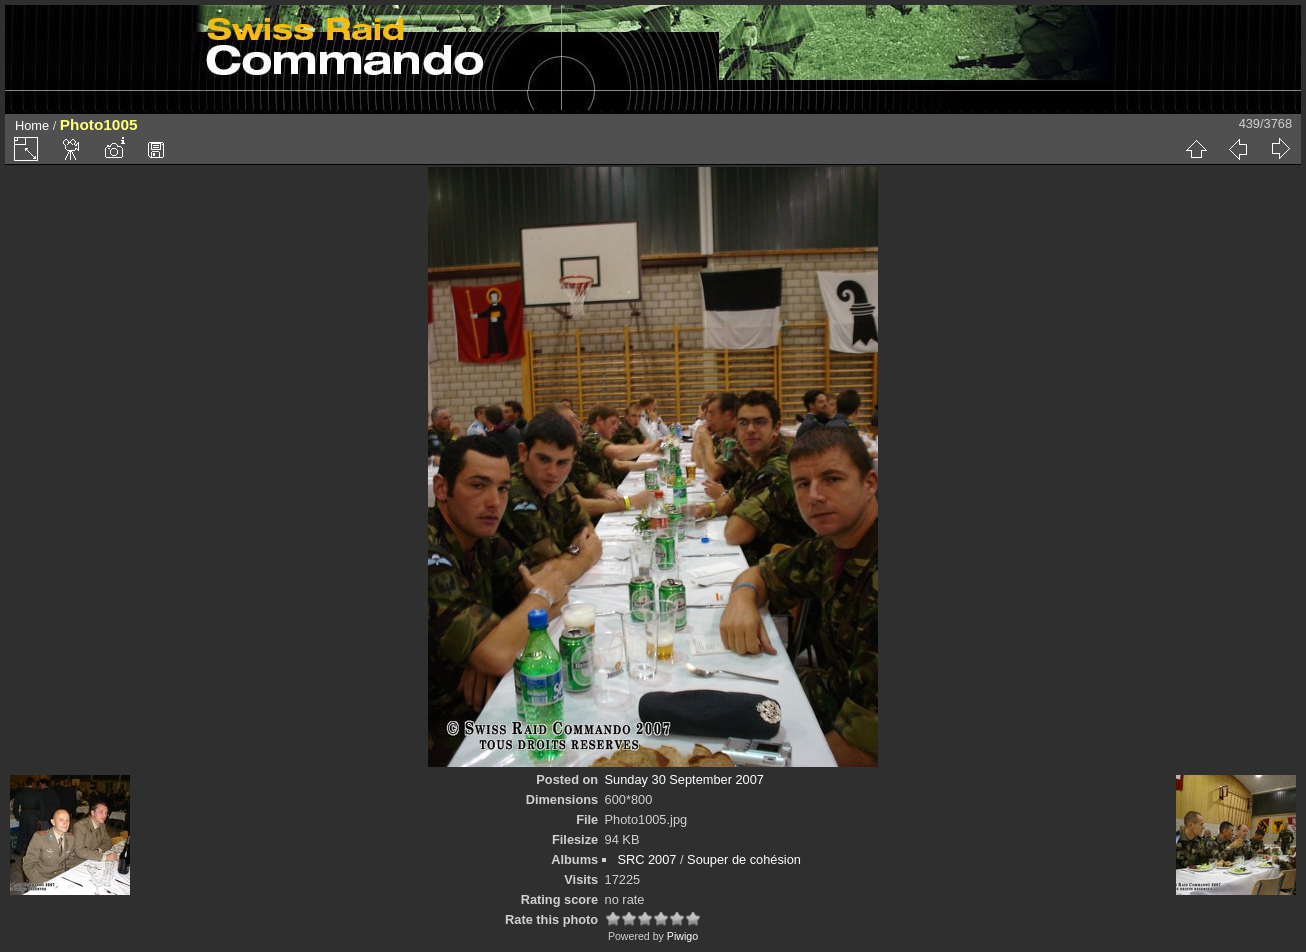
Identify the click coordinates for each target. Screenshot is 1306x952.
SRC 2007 (646, 859)
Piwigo (682, 936)
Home (32, 125)
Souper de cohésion (744, 859)
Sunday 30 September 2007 (684, 779)
